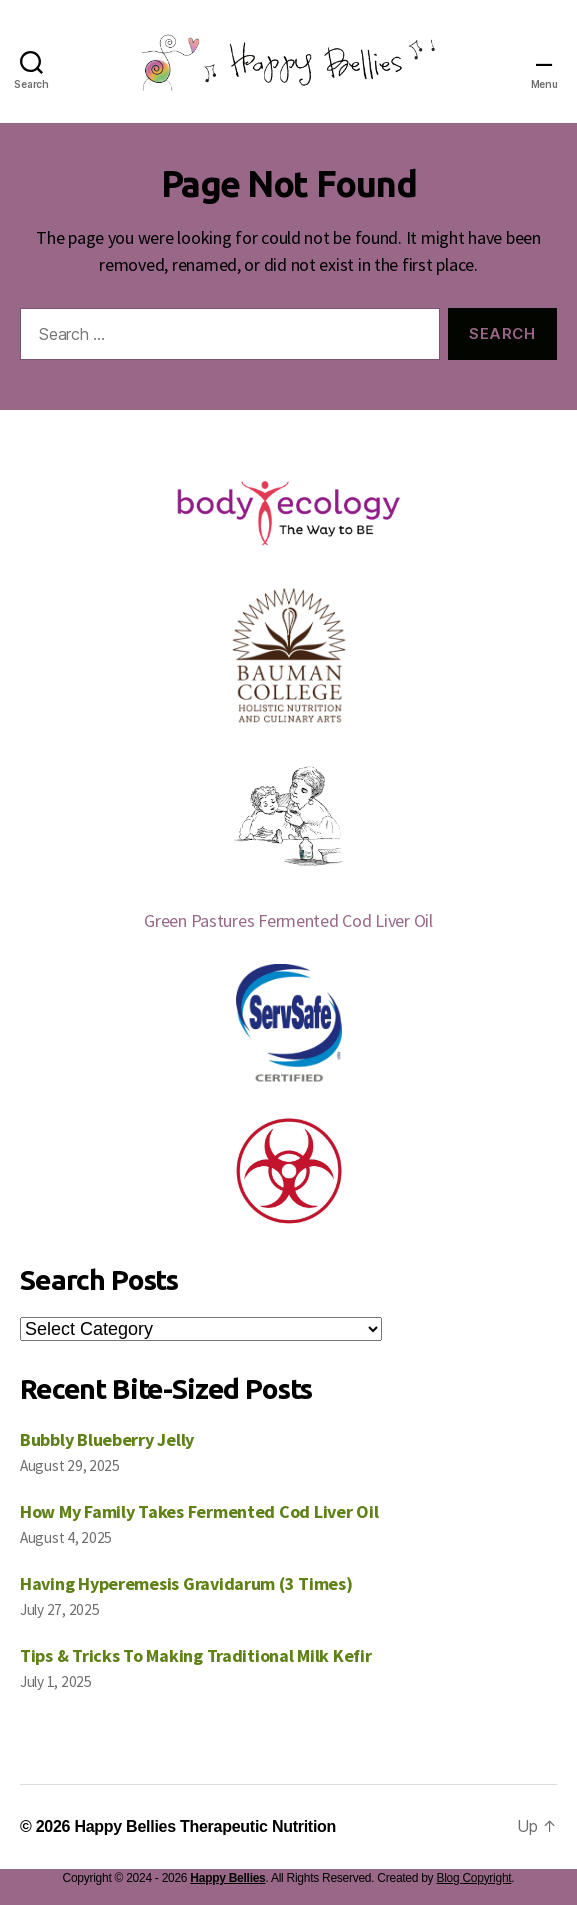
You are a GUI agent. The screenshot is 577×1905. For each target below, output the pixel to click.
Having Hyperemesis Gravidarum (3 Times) (186, 1583)
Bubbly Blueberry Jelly (107, 1439)
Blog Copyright (473, 1878)
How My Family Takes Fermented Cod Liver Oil (199, 1511)
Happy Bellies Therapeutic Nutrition (205, 1826)
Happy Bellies (227, 1878)
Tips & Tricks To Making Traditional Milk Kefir (196, 1655)
